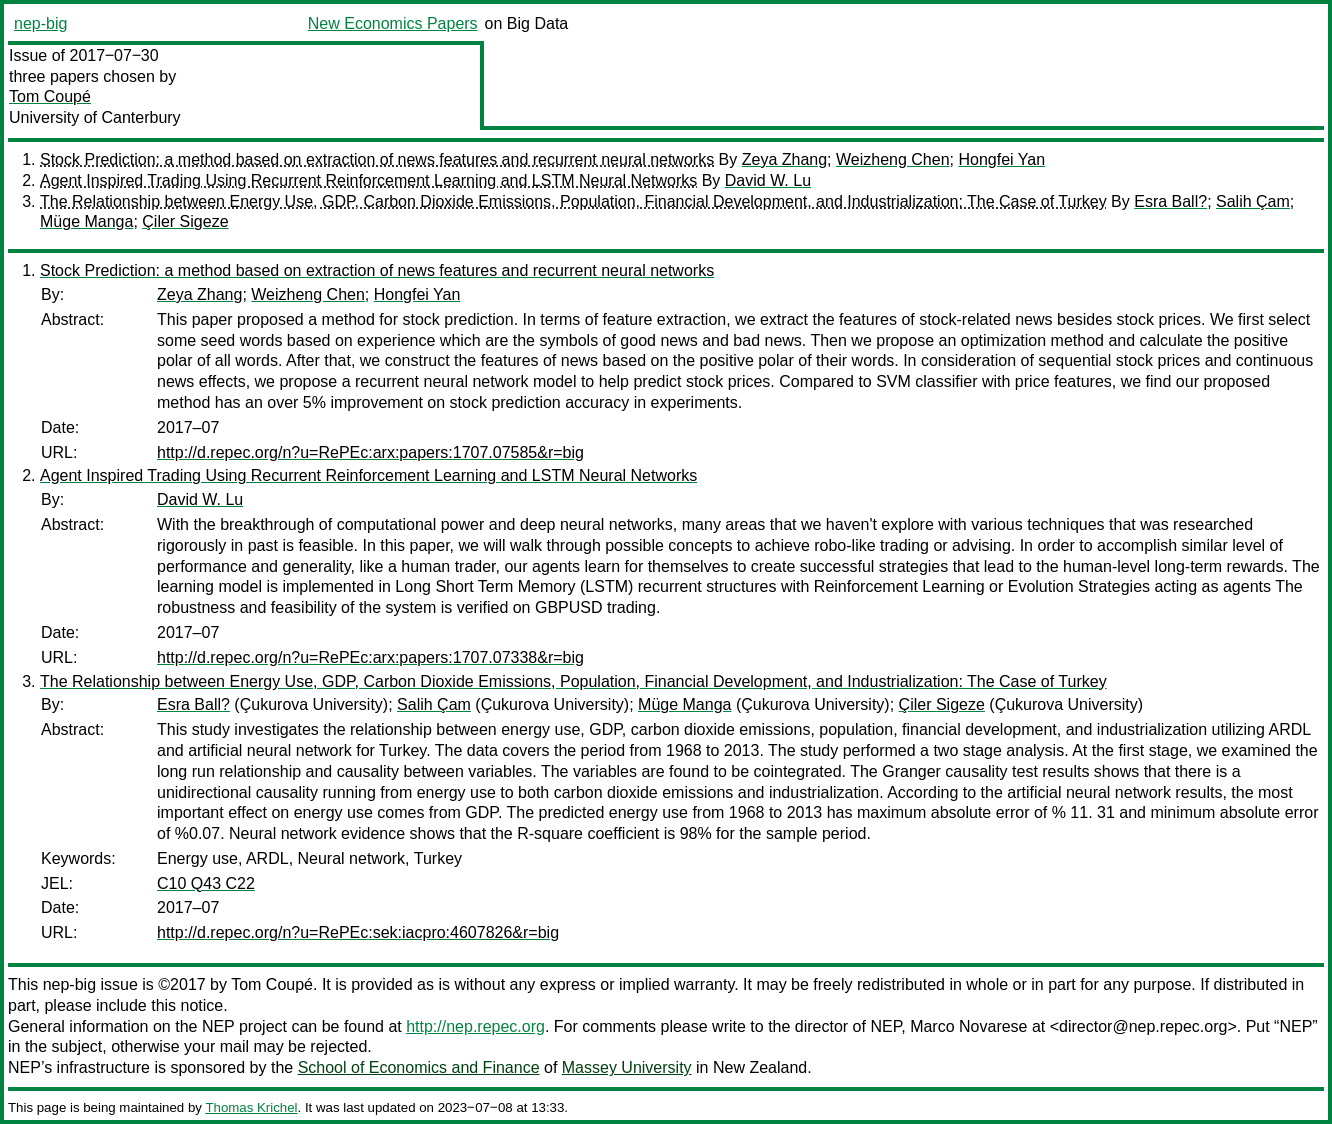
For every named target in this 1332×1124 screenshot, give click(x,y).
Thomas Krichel (251, 1107)
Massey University (627, 1067)
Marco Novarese (968, 1026)
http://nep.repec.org (475, 1026)
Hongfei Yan (1001, 159)
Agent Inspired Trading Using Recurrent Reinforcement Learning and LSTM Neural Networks (368, 180)
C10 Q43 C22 (206, 883)
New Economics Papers (393, 23)
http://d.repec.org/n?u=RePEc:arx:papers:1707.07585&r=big (370, 452)
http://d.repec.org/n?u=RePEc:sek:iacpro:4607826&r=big (358, 932)
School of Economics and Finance (419, 1067)
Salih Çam (1253, 201)
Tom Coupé (50, 96)
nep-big (40, 23)
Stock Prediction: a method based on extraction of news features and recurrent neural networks (377, 159)
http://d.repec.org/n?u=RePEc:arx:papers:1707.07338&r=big (370, 657)
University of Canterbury (95, 117)
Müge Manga (86, 221)
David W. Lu (768, 180)
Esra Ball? (1170, 201)
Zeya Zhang (784, 159)
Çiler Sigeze (185, 221)
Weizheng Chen (893, 159)
